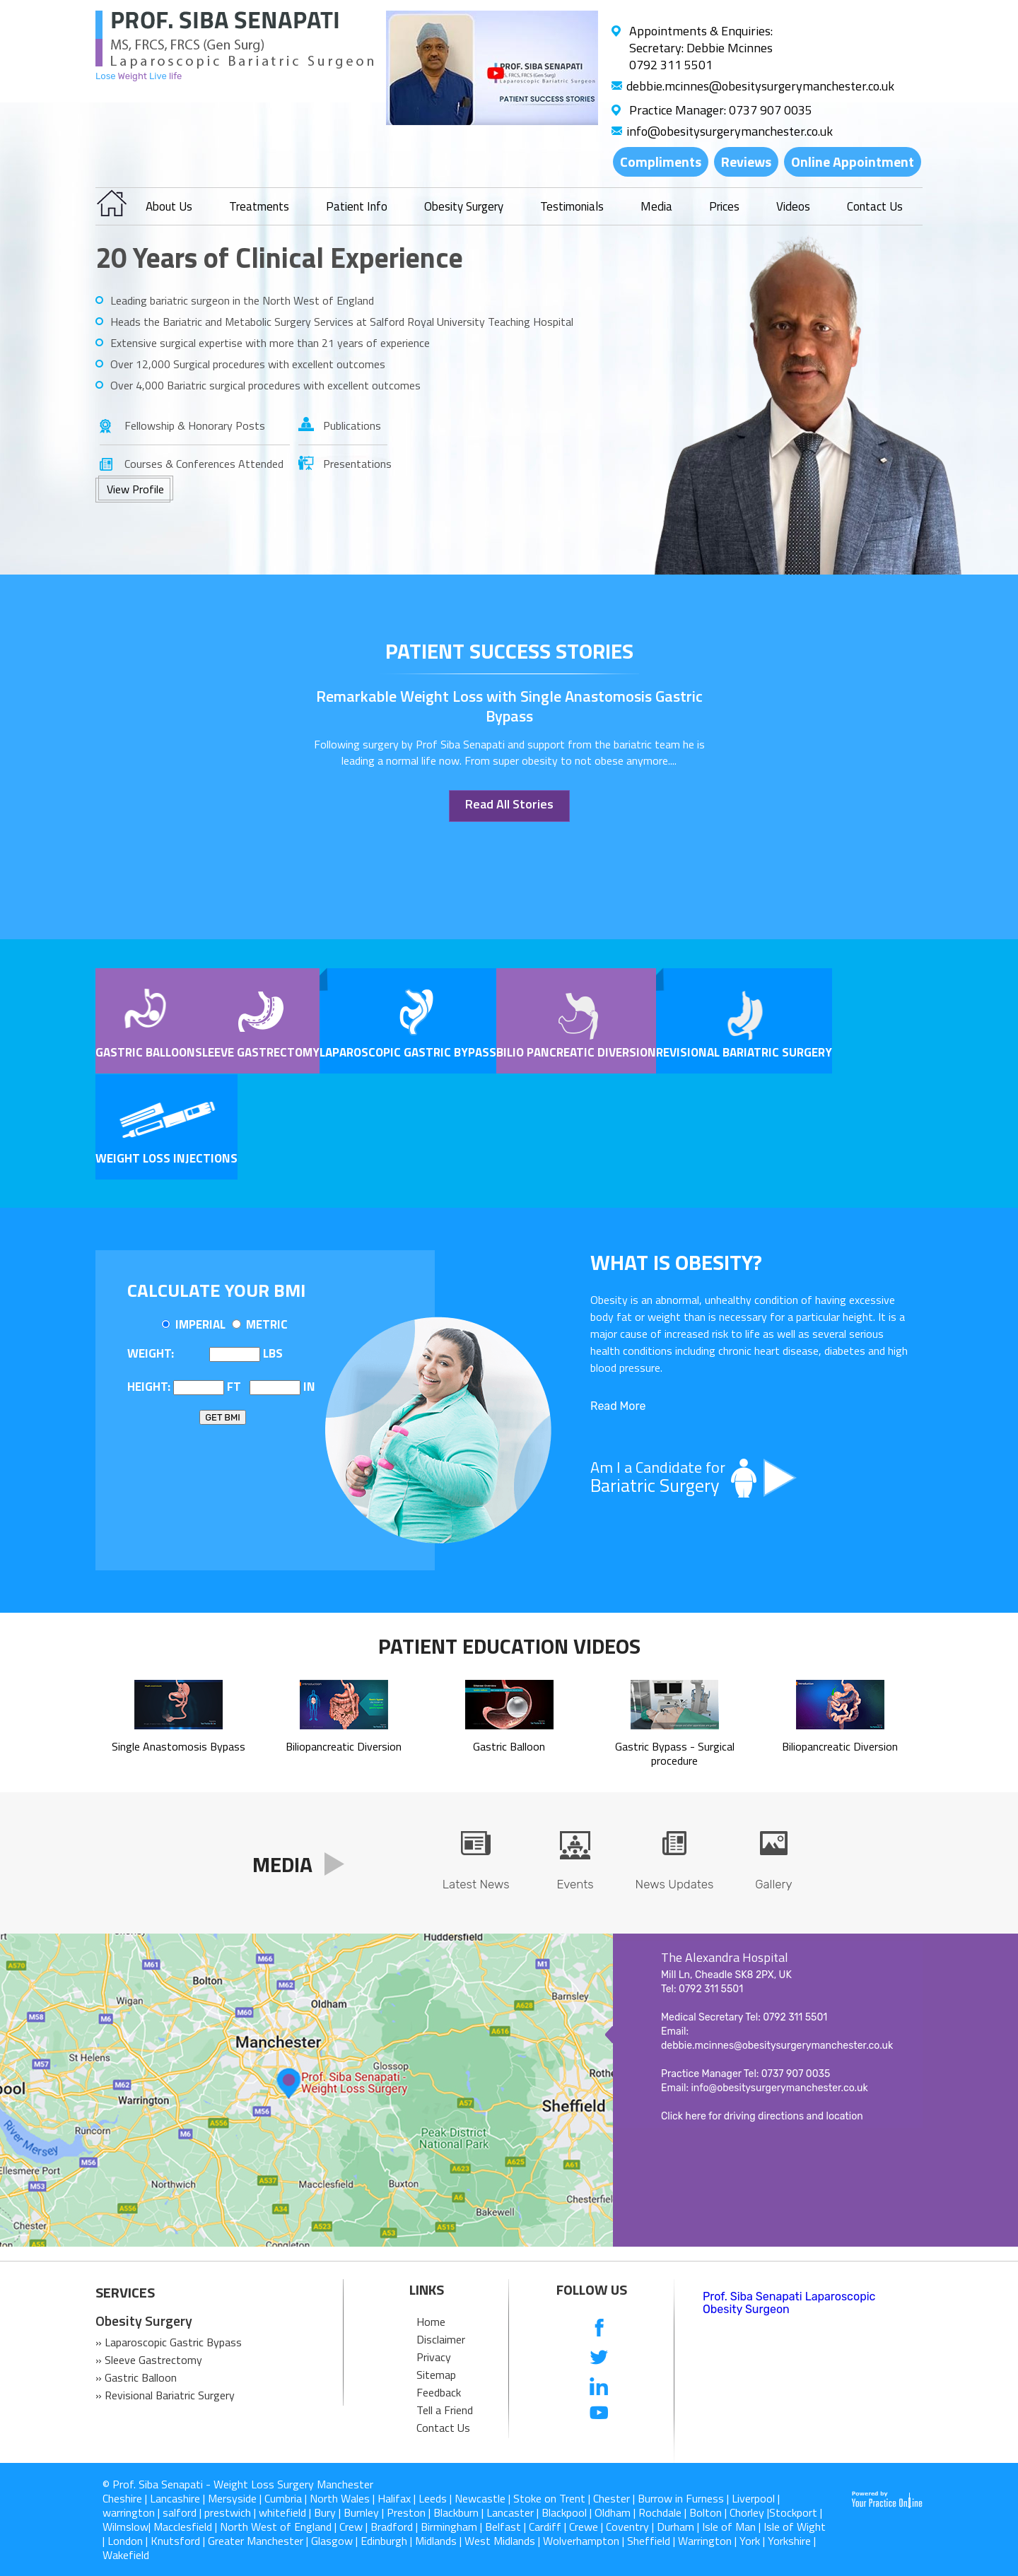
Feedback (438, 2392)
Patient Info (356, 206)
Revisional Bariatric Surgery (744, 1052)
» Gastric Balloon (136, 2377)
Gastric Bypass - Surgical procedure (675, 1746)
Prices (724, 206)
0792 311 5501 (671, 64)
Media (656, 206)
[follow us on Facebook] (599, 2329)
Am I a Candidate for (749, 1476)
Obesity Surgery (463, 206)
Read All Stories (509, 803)
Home (430, 2322)
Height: (148, 1386)
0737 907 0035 (770, 109)
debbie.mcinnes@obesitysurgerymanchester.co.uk (760, 85)
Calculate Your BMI (216, 1290)
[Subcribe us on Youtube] (599, 2414)
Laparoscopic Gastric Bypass (408, 1052)
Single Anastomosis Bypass (178, 1739)
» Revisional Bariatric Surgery (165, 2395)
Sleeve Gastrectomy (257, 1052)
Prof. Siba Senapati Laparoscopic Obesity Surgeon (789, 2303)
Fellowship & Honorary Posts (194, 425)
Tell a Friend (444, 2410)
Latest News (476, 1884)
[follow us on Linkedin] (599, 2385)
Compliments (660, 161)
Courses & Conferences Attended (203, 463)
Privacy (433, 2357)
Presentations (355, 463)
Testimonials (572, 206)
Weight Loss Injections (166, 1158)
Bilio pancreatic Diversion (576, 1052)
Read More (617, 1406)
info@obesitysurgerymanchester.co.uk (729, 131)
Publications (352, 425)
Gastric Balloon (145, 1052)
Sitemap (436, 2375)
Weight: (150, 1353)
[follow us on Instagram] (599, 2442)
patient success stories (509, 651)
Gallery (773, 1884)
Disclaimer (440, 2339)
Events (574, 1884)
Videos (793, 206)
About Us (169, 206)
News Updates (675, 1884)
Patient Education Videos (509, 1646)
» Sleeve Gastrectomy (148, 2360)
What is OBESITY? (676, 1262)
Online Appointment (852, 161)
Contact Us (875, 206)
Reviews (746, 161)
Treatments (259, 206)
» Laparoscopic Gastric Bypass (168, 2342)
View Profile (135, 489)
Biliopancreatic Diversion (344, 1739)
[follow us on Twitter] (599, 2357)
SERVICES (125, 2292)
